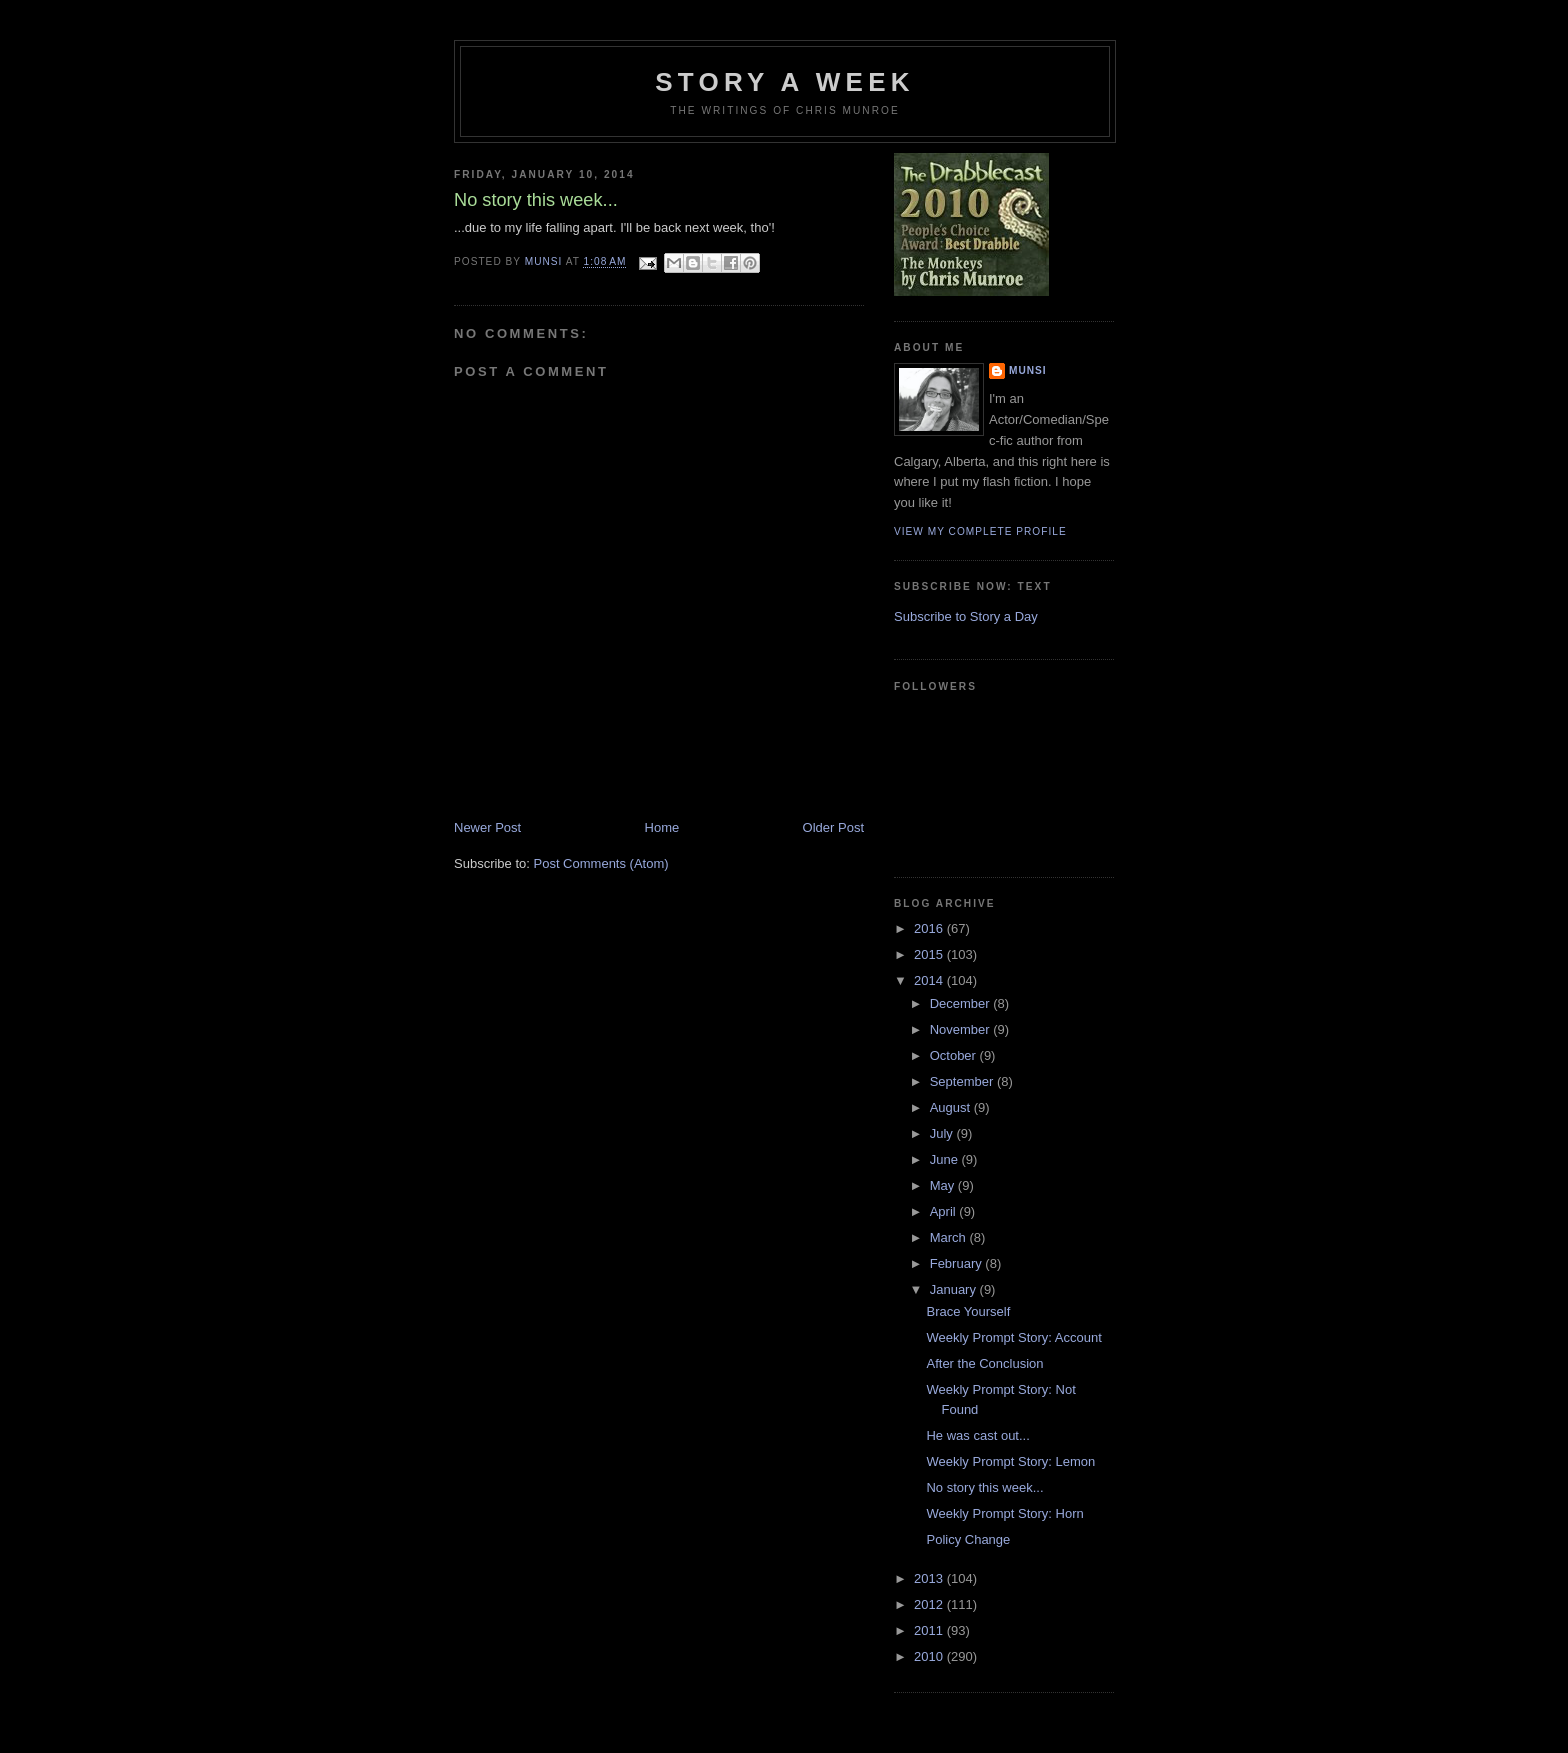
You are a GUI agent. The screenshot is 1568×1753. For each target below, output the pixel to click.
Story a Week (784, 82)
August (952, 1107)
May (944, 1185)
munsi (1028, 370)
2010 (930, 1656)
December (962, 1003)
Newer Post (487, 827)
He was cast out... (977, 1435)
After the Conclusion (984, 1363)
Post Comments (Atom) (601, 863)
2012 (930, 1604)
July (943, 1133)
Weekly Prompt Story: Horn (1004, 1513)
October (955, 1055)
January (955, 1289)
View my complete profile (980, 531)
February (958, 1263)
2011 (930, 1630)
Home (662, 827)
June (946, 1159)
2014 (930, 980)
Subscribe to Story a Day (966, 616)
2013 (930, 1578)
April (945, 1211)
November (962, 1029)
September (963, 1081)
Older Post (833, 827)
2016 (930, 928)
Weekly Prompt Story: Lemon (1010, 1461)
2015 (930, 954)
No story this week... (984, 1487)
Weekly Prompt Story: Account (1013, 1337)
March (950, 1237)
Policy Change (968, 1539)
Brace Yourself (968, 1311)
